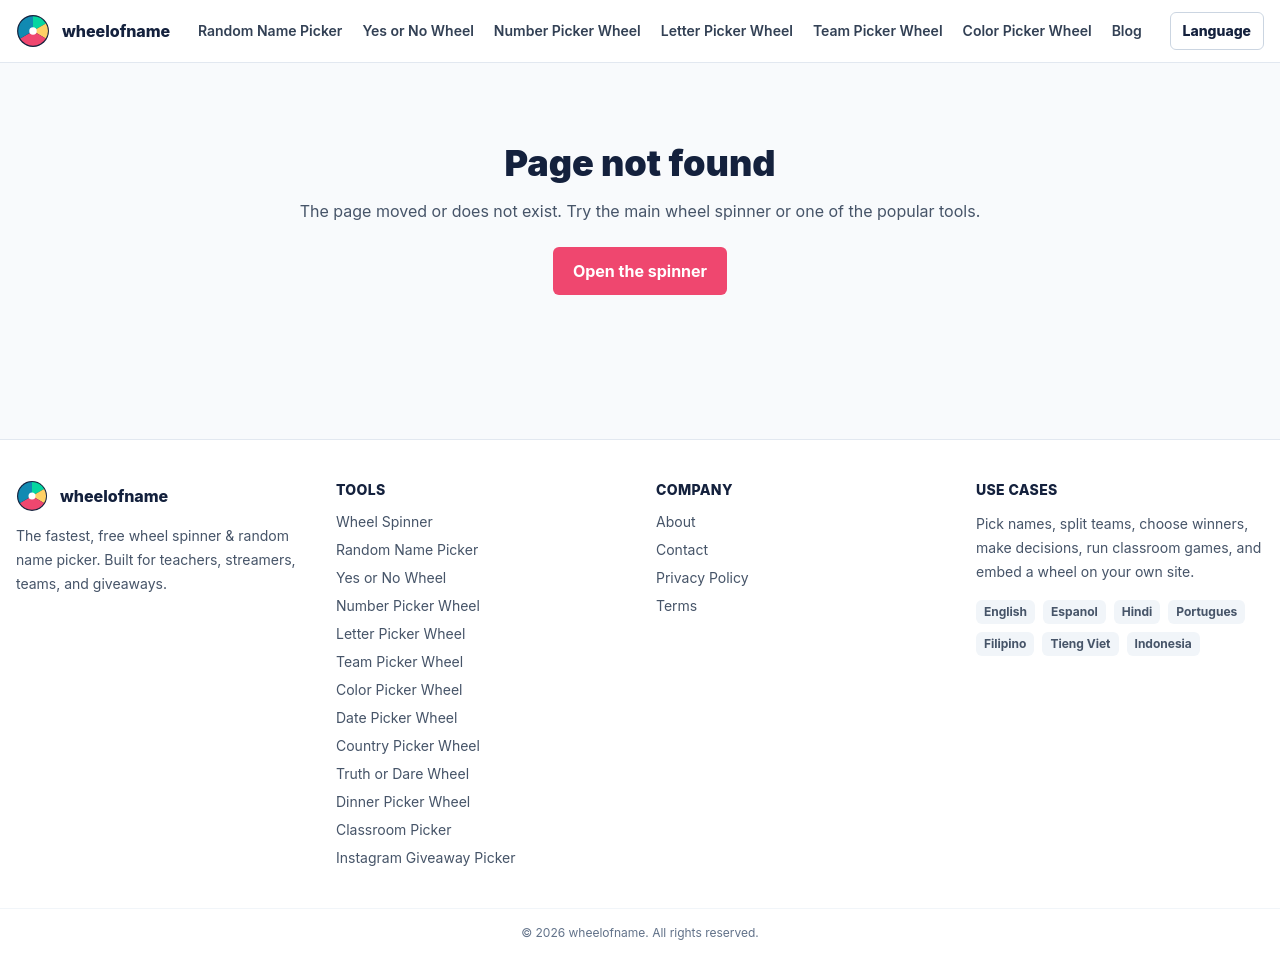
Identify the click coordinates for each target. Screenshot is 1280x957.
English (1005, 611)
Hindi (1137, 611)
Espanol (1074, 611)
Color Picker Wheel (1027, 30)
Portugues (1206, 611)
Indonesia (1163, 643)
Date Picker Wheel (396, 717)
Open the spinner (640, 271)
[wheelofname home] (93, 31)
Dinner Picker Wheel (403, 801)
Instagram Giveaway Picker (426, 857)
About (675, 521)
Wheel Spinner (384, 521)
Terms (676, 605)
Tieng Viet (1080, 643)
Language (1217, 30)
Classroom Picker (393, 829)
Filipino (1005, 643)
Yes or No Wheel (417, 30)
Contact (682, 549)
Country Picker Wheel (408, 745)
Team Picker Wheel (878, 30)
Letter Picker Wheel (727, 30)
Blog (1127, 30)
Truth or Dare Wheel (402, 773)
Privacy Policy (702, 577)
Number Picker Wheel (567, 30)
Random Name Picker (270, 30)
